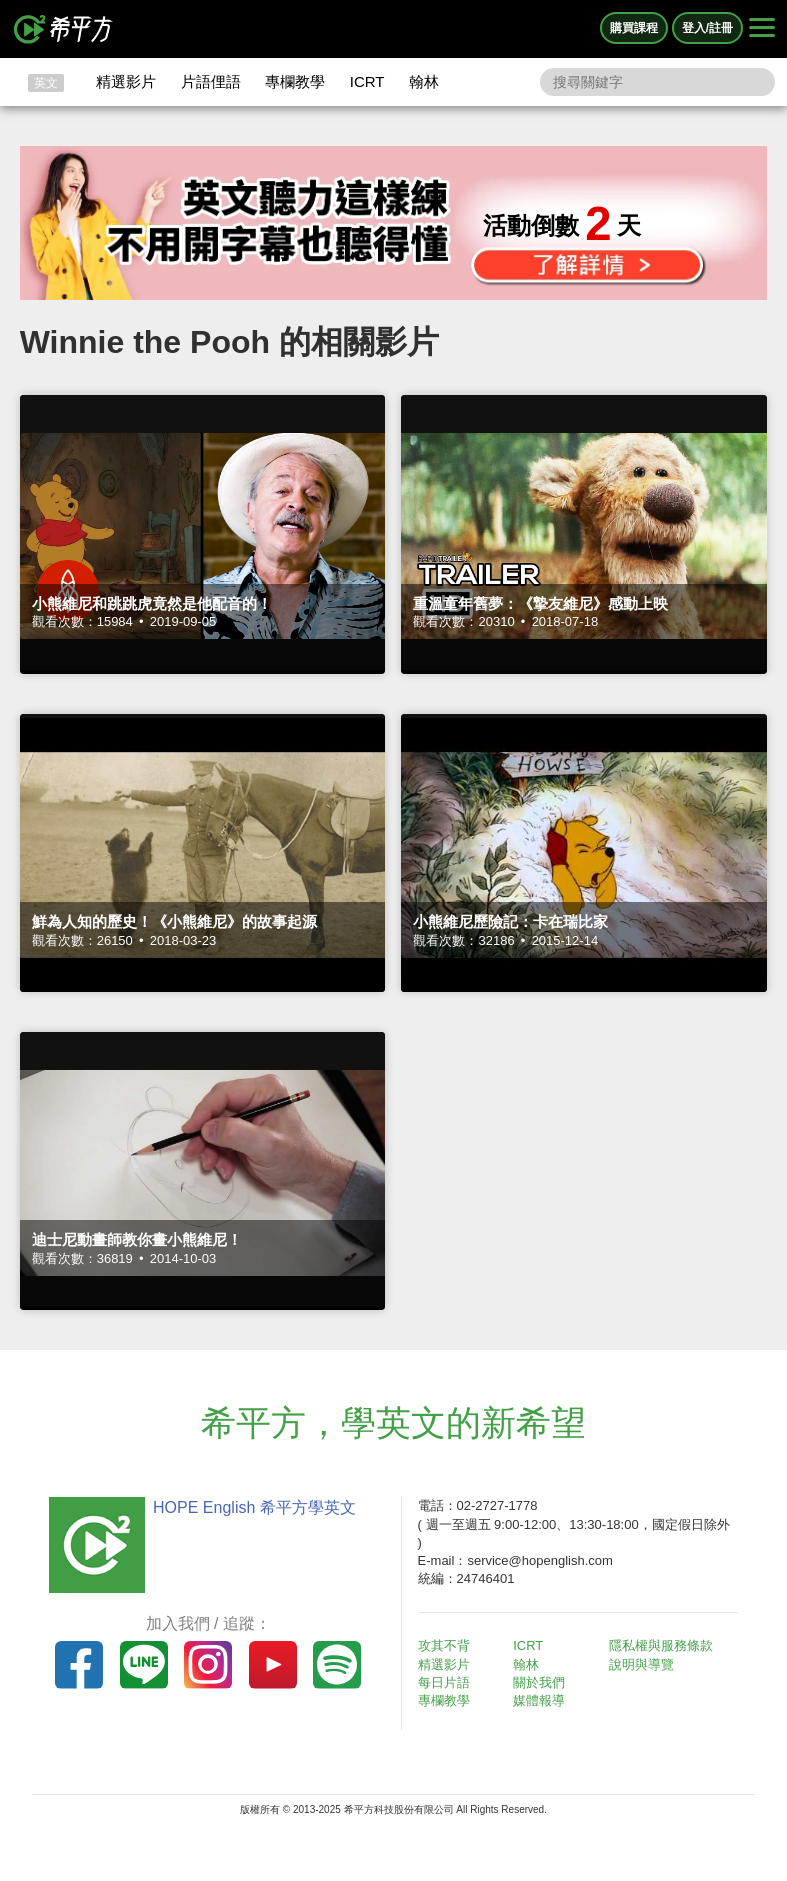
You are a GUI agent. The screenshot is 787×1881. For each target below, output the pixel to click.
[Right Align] (762, 29)
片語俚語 (211, 81)
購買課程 (634, 28)
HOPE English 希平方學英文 (254, 1507)
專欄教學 (295, 81)
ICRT (367, 81)
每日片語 (444, 1682)
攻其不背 (444, 1645)
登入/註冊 (707, 28)
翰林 (424, 81)
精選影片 (126, 81)
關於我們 (539, 1682)
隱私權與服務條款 (661, 1645)
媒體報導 (539, 1700)
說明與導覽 (641, 1664)
